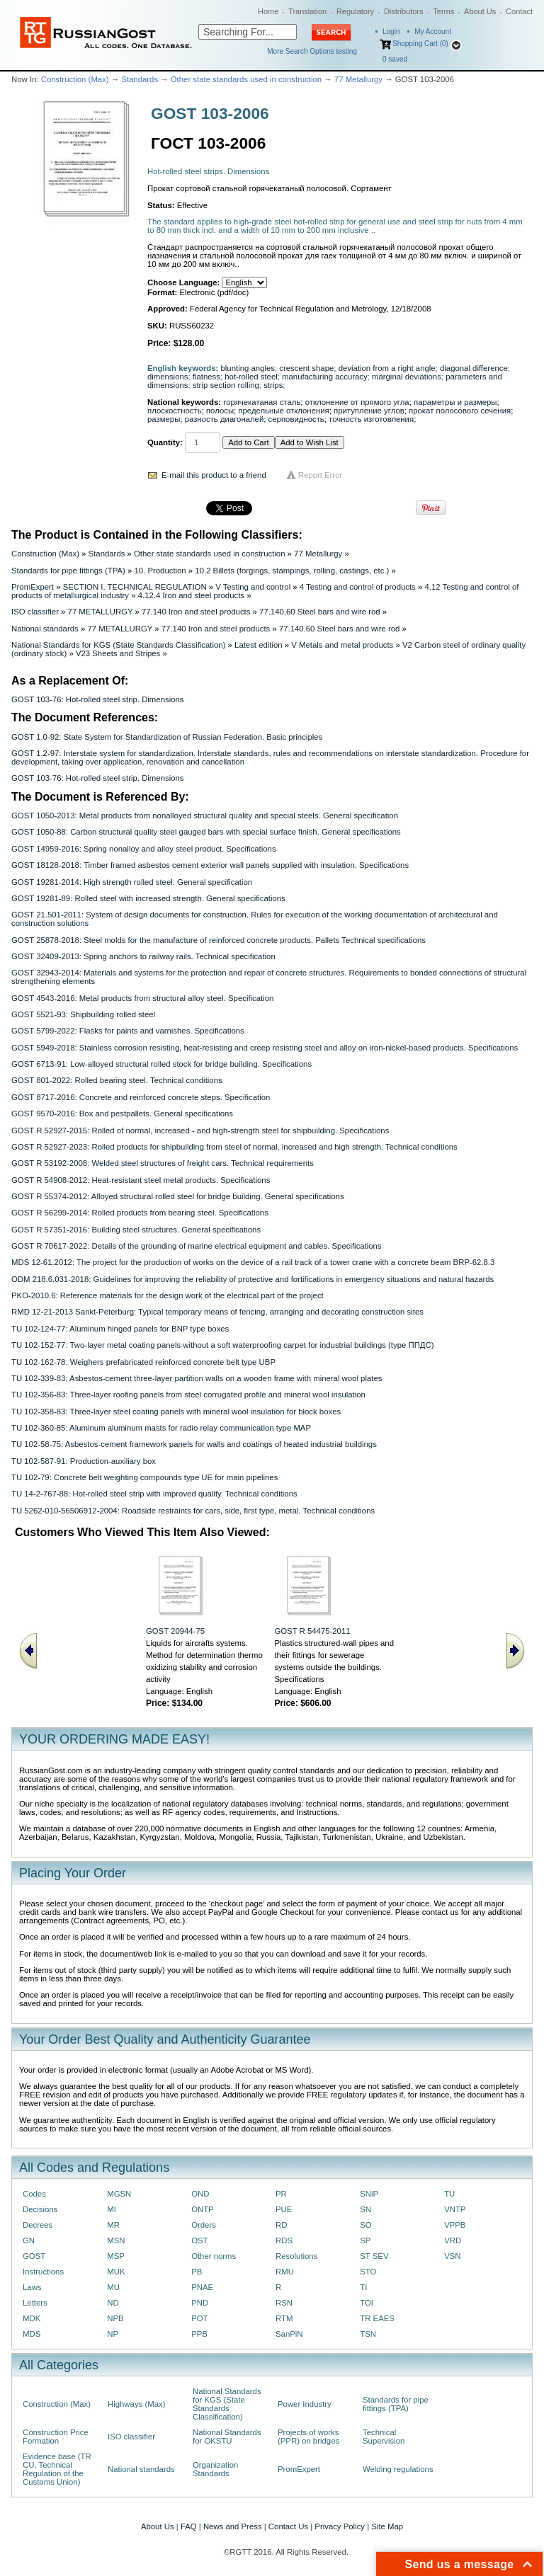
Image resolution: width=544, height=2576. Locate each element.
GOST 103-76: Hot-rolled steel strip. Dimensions (97, 699)
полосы (220, 410)
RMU (285, 2271)
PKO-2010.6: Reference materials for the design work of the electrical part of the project (167, 1295)
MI (111, 2209)
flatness (206, 376)
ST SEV (374, 2256)
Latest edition (258, 645)
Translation (307, 11)
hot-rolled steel (251, 376)
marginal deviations (406, 376)
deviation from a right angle (387, 368)
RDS (284, 2240)
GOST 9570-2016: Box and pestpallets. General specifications (122, 1113)
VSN (452, 2256)
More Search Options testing (312, 51)
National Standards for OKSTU (227, 2436)
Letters (35, 2303)
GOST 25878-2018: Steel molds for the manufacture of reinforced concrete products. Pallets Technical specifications (218, 940)
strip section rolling (226, 385)
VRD (452, 2240)
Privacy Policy (339, 2526)
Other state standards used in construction (246, 79)
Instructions (43, 2271)
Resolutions (296, 2256)
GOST (34, 2256)
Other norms (213, 2256)
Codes (34, 2193)
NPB (115, 2318)
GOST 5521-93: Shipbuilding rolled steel (83, 1014)
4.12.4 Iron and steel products (191, 595)
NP (112, 2334)
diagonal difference (474, 368)
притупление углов (369, 410)
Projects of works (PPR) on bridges (308, 2436)
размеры (163, 419)
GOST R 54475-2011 (312, 1631)
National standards (45, 628)
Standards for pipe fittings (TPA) (68, 570)
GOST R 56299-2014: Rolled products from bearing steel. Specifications (139, 1212)
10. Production (160, 570)
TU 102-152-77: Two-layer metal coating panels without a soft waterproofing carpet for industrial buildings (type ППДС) (222, 1345)
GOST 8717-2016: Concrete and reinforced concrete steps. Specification (140, 1097)
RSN (284, 2303)
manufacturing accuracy (325, 376)
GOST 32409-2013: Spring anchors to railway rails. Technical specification (143, 956)
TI (363, 2287)
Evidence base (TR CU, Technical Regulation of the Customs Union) (57, 2469)
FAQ (189, 2526)
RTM (284, 2318)
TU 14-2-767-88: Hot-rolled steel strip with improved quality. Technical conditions (154, 1493)
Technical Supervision (383, 2436)
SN (365, 2209)
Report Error (320, 475)
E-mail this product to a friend (214, 475)
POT (199, 2318)
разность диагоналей (224, 419)
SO (365, 2225)
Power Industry (305, 2404)
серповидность (296, 419)
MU (113, 2287)
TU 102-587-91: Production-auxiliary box (83, 1461)
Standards (139, 79)
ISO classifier (35, 611)
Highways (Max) (136, 2404)
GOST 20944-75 (175, 1631)
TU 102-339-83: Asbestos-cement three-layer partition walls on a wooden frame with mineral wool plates (196, 1378)
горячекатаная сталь (261, 402)
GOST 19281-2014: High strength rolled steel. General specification (131, 882)
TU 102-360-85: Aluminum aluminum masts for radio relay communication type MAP (161, 1428)
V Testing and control (252, 587)
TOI (366, 2303)
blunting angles (248, 368)
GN (29, 2240)
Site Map (387, 2526)
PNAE (202, 2287)
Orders (203, 2225)
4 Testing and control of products (358, 587)
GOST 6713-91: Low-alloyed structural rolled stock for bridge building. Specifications (161, 1064)
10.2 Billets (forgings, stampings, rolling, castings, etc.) (292, 570)
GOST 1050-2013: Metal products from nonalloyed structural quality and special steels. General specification (204, 815)
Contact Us (288, 2526)
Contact (519, 11)
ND (112, 2303)
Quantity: (165, 442)
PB (196, 2271)
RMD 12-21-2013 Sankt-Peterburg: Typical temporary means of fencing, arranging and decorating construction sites (217, 1311)
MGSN (119, 2193)
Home (268, 11)
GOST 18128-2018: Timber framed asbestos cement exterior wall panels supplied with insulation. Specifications (210, 865)
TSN (368, 2334)
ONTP (202, 2209)
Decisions (40, 2209)
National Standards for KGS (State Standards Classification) (118, 645)
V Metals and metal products (342, 645)
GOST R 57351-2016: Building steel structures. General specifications (136, 1229)
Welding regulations (398, 2469)
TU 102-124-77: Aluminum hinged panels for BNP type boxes (120, 1328)
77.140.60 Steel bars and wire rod (319, 611)
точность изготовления (371, 419)
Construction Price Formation (56, 2436)
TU (449, 2193)
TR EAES (377, 2318)
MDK (31, 2318)
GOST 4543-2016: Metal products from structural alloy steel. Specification (142, 998)
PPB (199, 2334)
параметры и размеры (455, 402)
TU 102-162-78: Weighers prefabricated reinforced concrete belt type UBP (143, 1362)
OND (200, 2193)
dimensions (167, 376)
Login (391, 31)
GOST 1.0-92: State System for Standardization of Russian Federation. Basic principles (166, 737)
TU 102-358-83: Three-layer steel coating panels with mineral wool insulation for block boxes (176, 1411)
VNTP (454, 2209)
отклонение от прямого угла (357, 402)
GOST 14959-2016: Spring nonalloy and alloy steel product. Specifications (143, 849)
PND (199, 2303)
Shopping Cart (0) (420, 43)
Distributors (404, 11)
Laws (32, 2287)
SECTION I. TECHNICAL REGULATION (135, 587)
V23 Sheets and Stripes (118, 653)
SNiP (369, 2193)
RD (281, 2225)
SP (365, 2240)
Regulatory (355, 11)
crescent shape (306, 368)
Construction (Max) (75, 79)
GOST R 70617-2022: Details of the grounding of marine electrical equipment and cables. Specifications (196, 1246)
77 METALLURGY (100, 611)
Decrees (37, 2225)
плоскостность (174, 410)
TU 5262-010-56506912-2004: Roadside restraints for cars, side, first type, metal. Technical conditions (193, 1510)
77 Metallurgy (358, 79)
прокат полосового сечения (460, 410)
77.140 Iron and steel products (196, 611)
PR (281, 2193)
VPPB (454, 2225)
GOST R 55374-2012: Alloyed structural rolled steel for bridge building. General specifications (177, 1196)
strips (273, 385)
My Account (432, 31)
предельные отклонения (283, 410)
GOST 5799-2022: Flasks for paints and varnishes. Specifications (127, 1030)
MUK (116, 2271)
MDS (31, 2334)
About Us (480, 11)
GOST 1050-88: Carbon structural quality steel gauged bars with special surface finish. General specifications (206, 832)
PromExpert (32, 587)
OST (199, 2240)
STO (368, 2271)
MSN (116, 2240)
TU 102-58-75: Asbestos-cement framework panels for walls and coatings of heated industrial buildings (194, 1444)
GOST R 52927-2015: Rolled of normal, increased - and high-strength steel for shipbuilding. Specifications (200, 1130)
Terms (443, 11)
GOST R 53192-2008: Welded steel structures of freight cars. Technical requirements (162, 1163)
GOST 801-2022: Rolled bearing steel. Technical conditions (116, 1080)
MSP (116, 2256)
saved (394, 59)
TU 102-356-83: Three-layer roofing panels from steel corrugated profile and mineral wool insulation (188, 1394)
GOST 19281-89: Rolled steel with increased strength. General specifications (148, 898)
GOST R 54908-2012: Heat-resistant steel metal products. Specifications (140, 1180)
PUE (284, 2209)
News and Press (232, 2526)
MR (113, 2225)
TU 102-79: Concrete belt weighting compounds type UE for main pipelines (144, 1477)
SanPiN (289, 2334)
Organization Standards (215, 2469)
